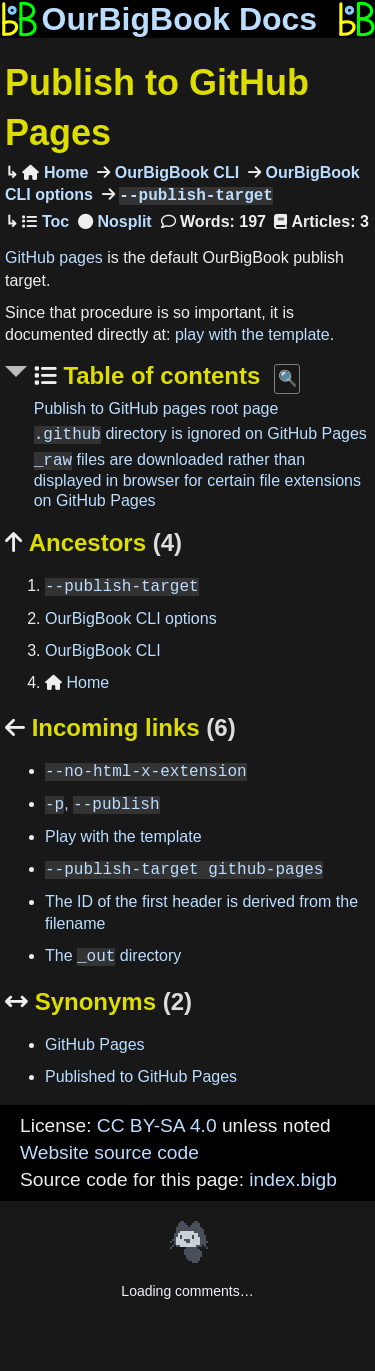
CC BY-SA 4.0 (157, 1125)
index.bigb (292, 1179)
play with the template (252, 334)
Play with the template (123, 836)
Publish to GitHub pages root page (156, 408)
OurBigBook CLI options (131, 618)
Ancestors (93, 542)
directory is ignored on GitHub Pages (200, 434)
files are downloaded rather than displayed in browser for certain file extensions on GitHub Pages (197, 480)
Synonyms (98, 1001)
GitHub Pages (95, 1044)
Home (55, 172)
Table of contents (159, 375)
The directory (113, 956)
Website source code (109, 1152)
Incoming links (120, 727)
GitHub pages (54, 257)
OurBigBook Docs (158, 19)
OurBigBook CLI (174, 172)
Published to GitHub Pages (141, 1076)
